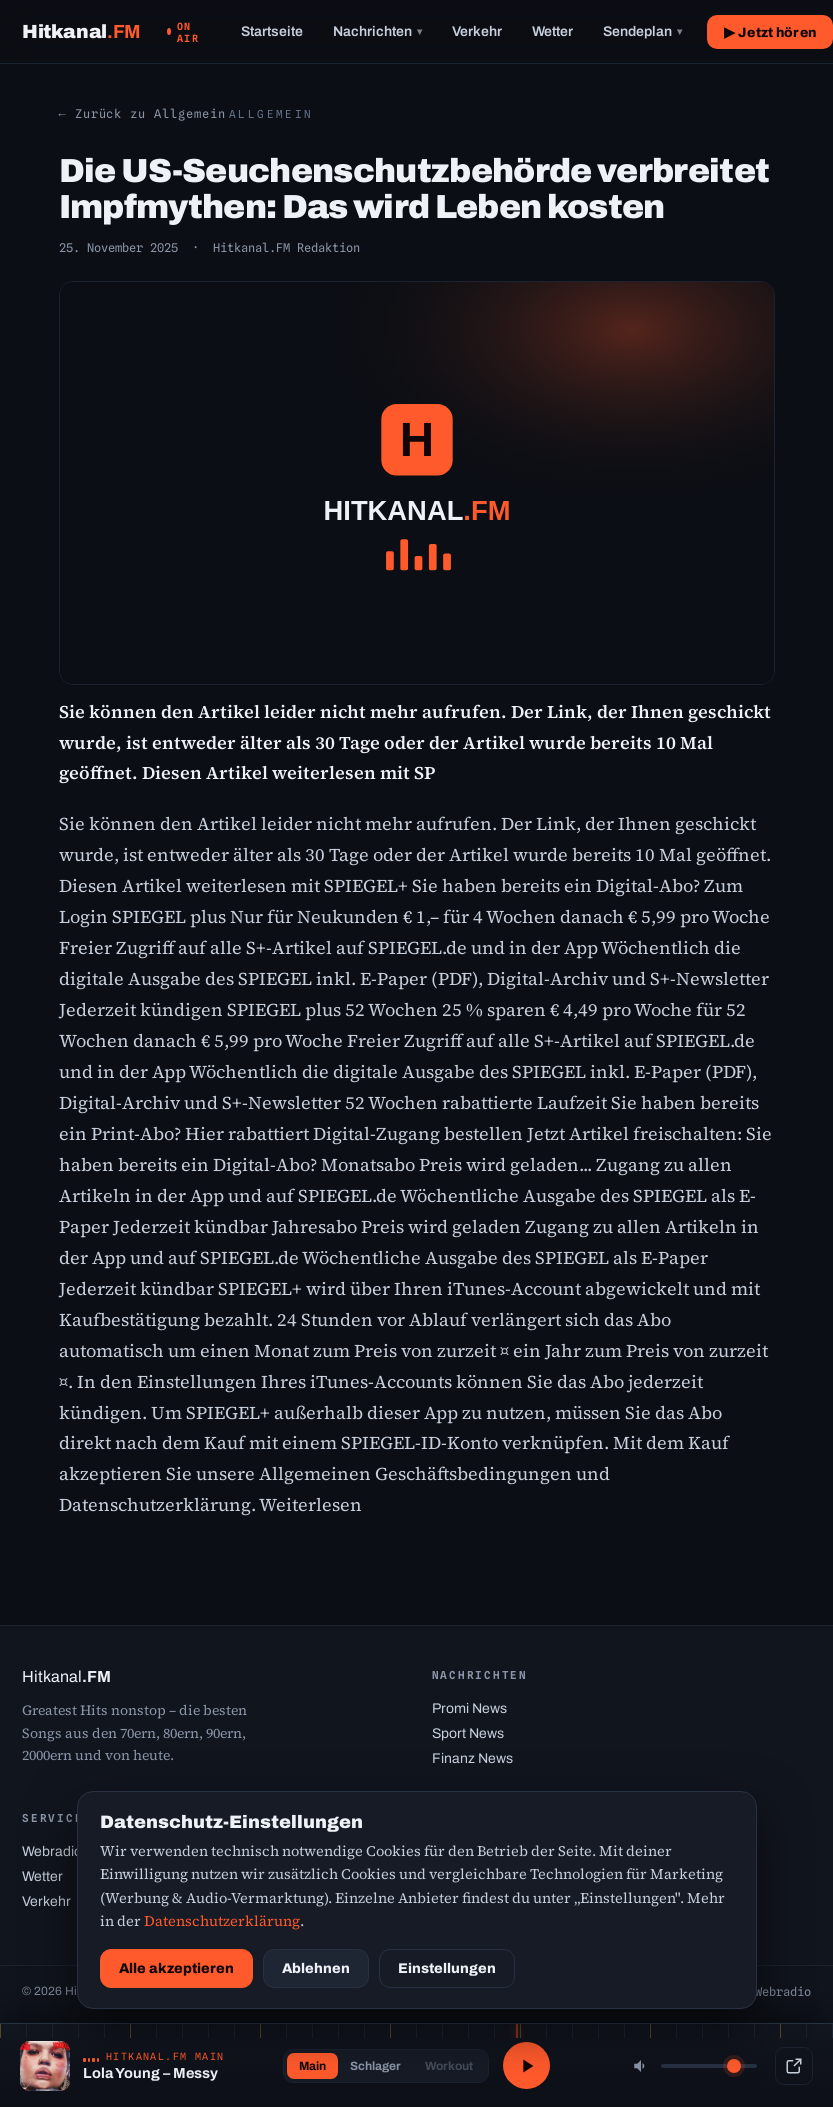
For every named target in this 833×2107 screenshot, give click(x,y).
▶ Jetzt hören (770, 32)
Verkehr (477, 31)
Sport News (468, 1733)
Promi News (469, 1708)
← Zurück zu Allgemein (142, 113)
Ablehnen (316, 1968)
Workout (447, 2066)
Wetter (552, 31)
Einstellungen (447, 1968)
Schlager (373, 2066)
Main (310, 2066)
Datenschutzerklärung (222, 1921)
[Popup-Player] (794, 2066)
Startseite (272, 31)
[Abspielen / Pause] (527, 2066)
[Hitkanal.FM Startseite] (81, 31)
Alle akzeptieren (176, 1968)
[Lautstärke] (709, 2066)
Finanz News (472, 1758)
